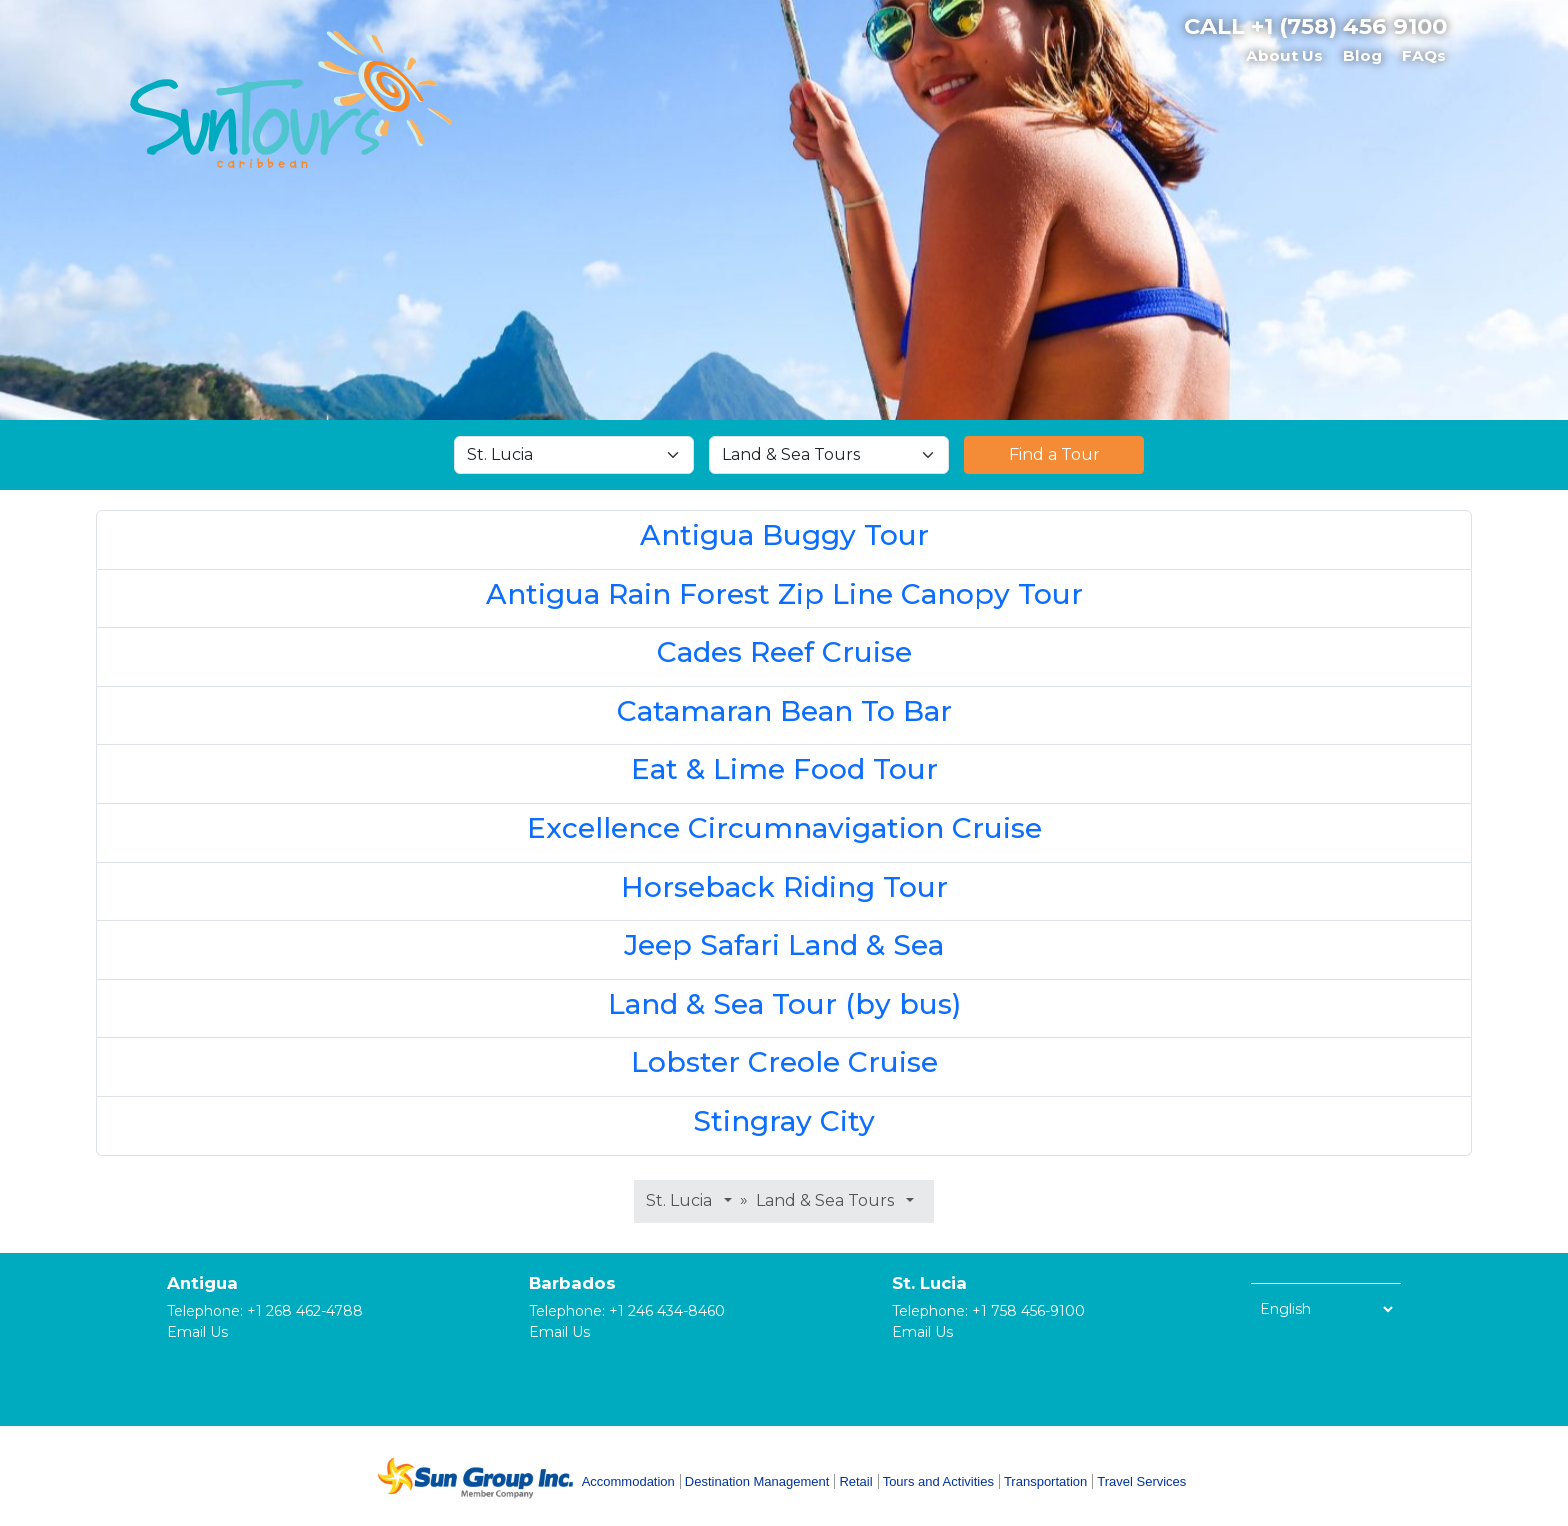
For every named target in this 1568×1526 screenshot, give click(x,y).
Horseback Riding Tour (784, 887)
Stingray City (784, 1121)
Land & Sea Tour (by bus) (784, 1004)
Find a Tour (1054, 454)
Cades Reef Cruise (784, 652)
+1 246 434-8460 (667, 1311)
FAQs (1424, 55)
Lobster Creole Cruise (784, 1062)
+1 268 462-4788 (305, 1311)
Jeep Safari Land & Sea (784, 945)
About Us (1284, 55)
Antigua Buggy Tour (784, 535)
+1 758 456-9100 (1028, 1311)
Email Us (197, 1332)
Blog (1362, 55)
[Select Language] (1326, 1309)
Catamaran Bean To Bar (784, 711)
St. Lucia (929, 1283)
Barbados (572, 1283)
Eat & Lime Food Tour (784, 769)
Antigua (202, 1283)
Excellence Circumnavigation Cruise (784, 828)
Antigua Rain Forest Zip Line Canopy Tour (784, 594)
